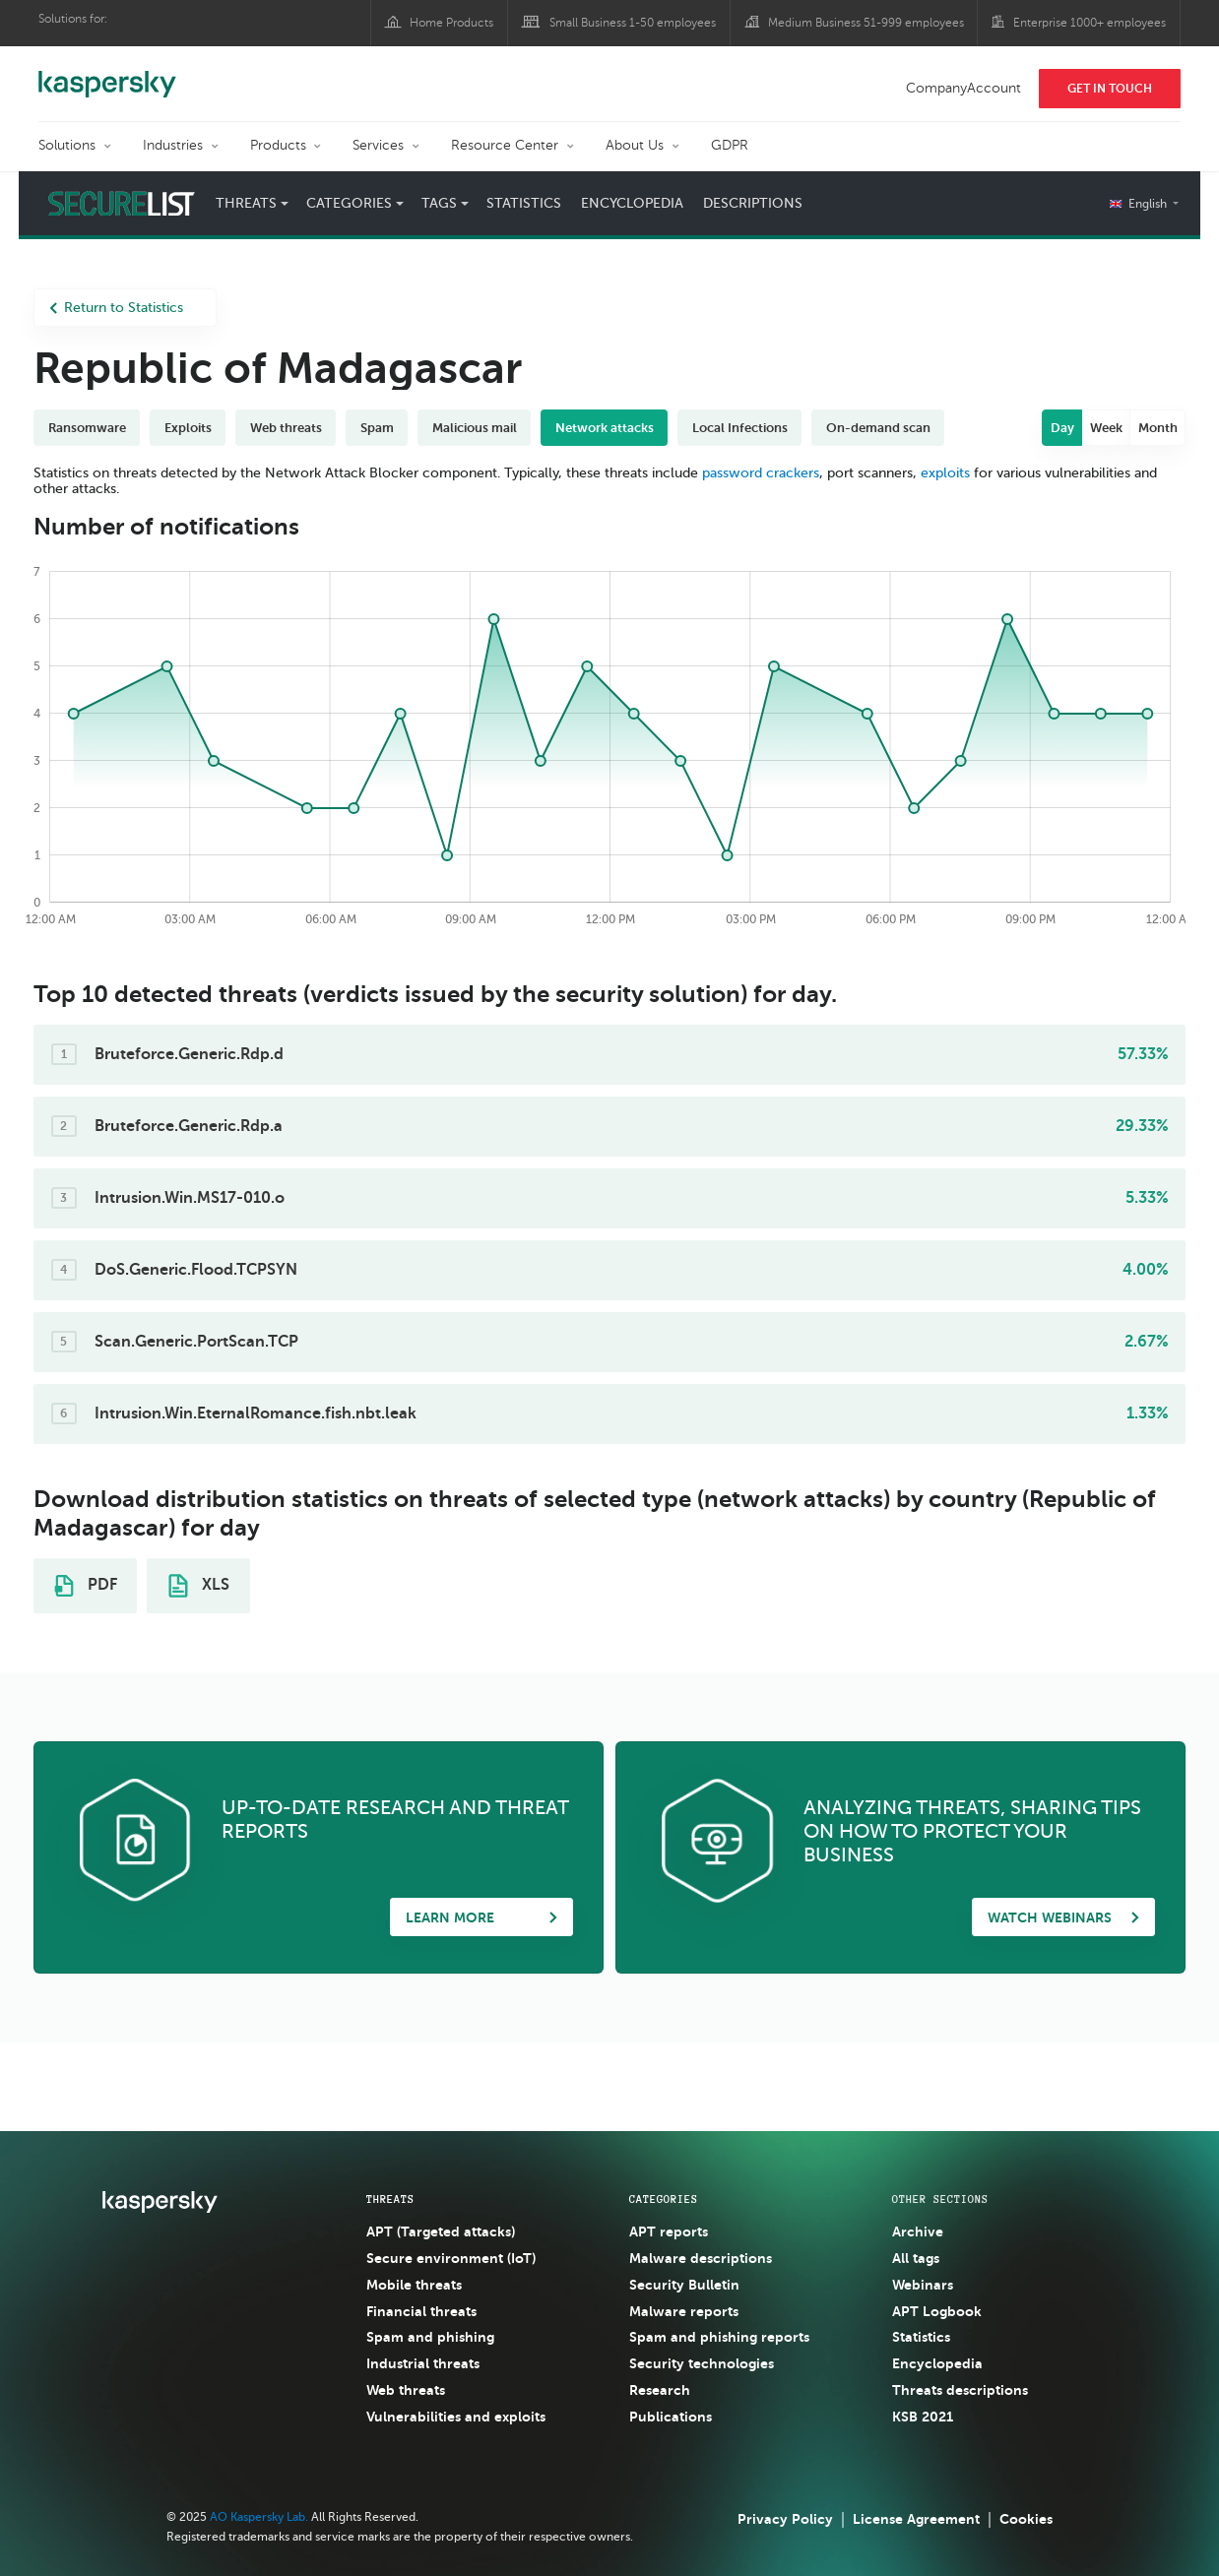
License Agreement (916, 2519)
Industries (173, 145)
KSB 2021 (922, 2416)
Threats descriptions (960, 2390)
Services (378, 145)
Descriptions (752, 203)
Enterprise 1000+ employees (1089, 23)
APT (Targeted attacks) (440, 2231)
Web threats (286, 427)
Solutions (67, 145)
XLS (198, 1585)
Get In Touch (1109, 88)
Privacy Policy (785, 2519)
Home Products (451, 23)
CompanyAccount (963, 88)
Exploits (188, 427)
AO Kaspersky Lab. (259, 2517)
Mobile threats (414, 2285)
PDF (85, 1585)
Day (1062, 427)
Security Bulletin (684, 2285)
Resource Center (504, 145)
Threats (246, 203)
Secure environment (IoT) (451, 2258)
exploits (945, 473)
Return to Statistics (116, 307)
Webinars (922, 2285)
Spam (377, 427)
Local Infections (740, 427)
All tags (915, 2258)
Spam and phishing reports (719, 2337)
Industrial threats (423, 2363)
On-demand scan (878, 427)
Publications (670, 2416)
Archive (917, 2231)
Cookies (1026, 2519)
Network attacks (604, 427)
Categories (349, 203)
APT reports (668, 2231)
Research (659, 2390)
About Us (635, 145)
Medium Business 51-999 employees (866, 23)
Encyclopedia (632, 203)
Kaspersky (107, 73)
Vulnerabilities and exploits (455, 2416)
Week (1106, 427)
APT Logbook (937, 2311)
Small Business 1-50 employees (632, 23)
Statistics (523, 203)
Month (1158, 427)
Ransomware (87, 427)
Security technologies (701, 2363)
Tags (439, 203)
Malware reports (683, 2311)
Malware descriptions (700, 2258)
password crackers (760, 473)
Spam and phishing (430, 2337)
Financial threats (421, 2311)
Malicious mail (474, 427)
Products (278, 145)
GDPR (729, 145)
